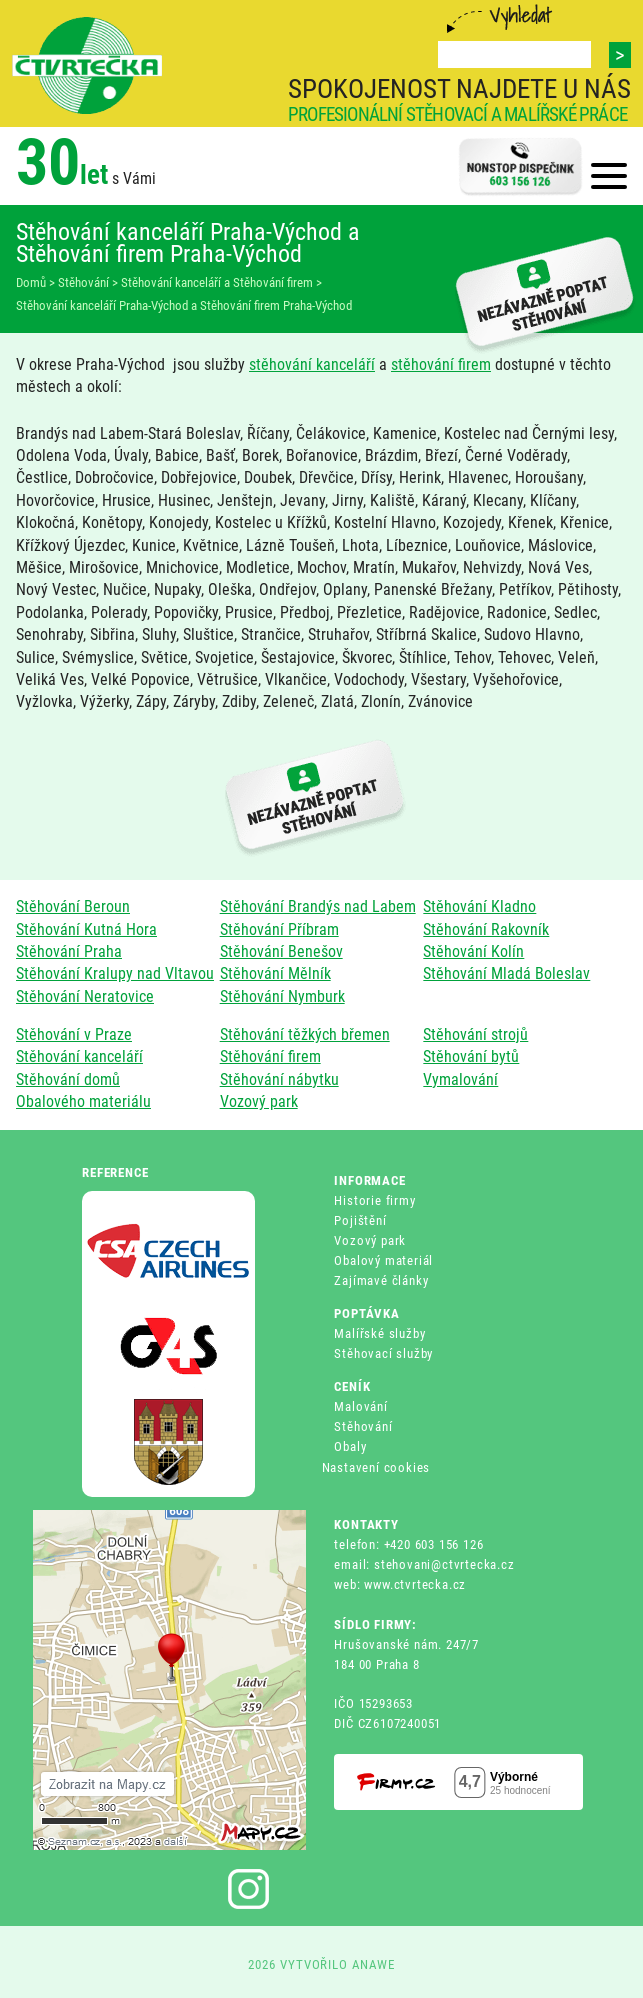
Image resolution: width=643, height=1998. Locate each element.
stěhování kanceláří (312, 364)
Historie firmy (374, 1200)
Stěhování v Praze (74, 1034)
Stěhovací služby (383, 1353)
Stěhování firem (270, 1056)
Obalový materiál (383, 1260)
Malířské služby (379, 1333)
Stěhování (363, 1426)
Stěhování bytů (471, 1056)
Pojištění (360, 1220)
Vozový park (259, 1101)
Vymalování (460, 1079)
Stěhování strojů (475, 1034)
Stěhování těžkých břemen (305, 1034)
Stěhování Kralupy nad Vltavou (115, 973)
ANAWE (373, 1964)
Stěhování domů (68, 1079)
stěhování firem (441, 364)
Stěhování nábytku (279, 1079)
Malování (360, 1406)
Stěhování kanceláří (79, 1056)
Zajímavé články (381, 1280)
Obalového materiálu (83, 1101)
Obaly (350, 1446)
